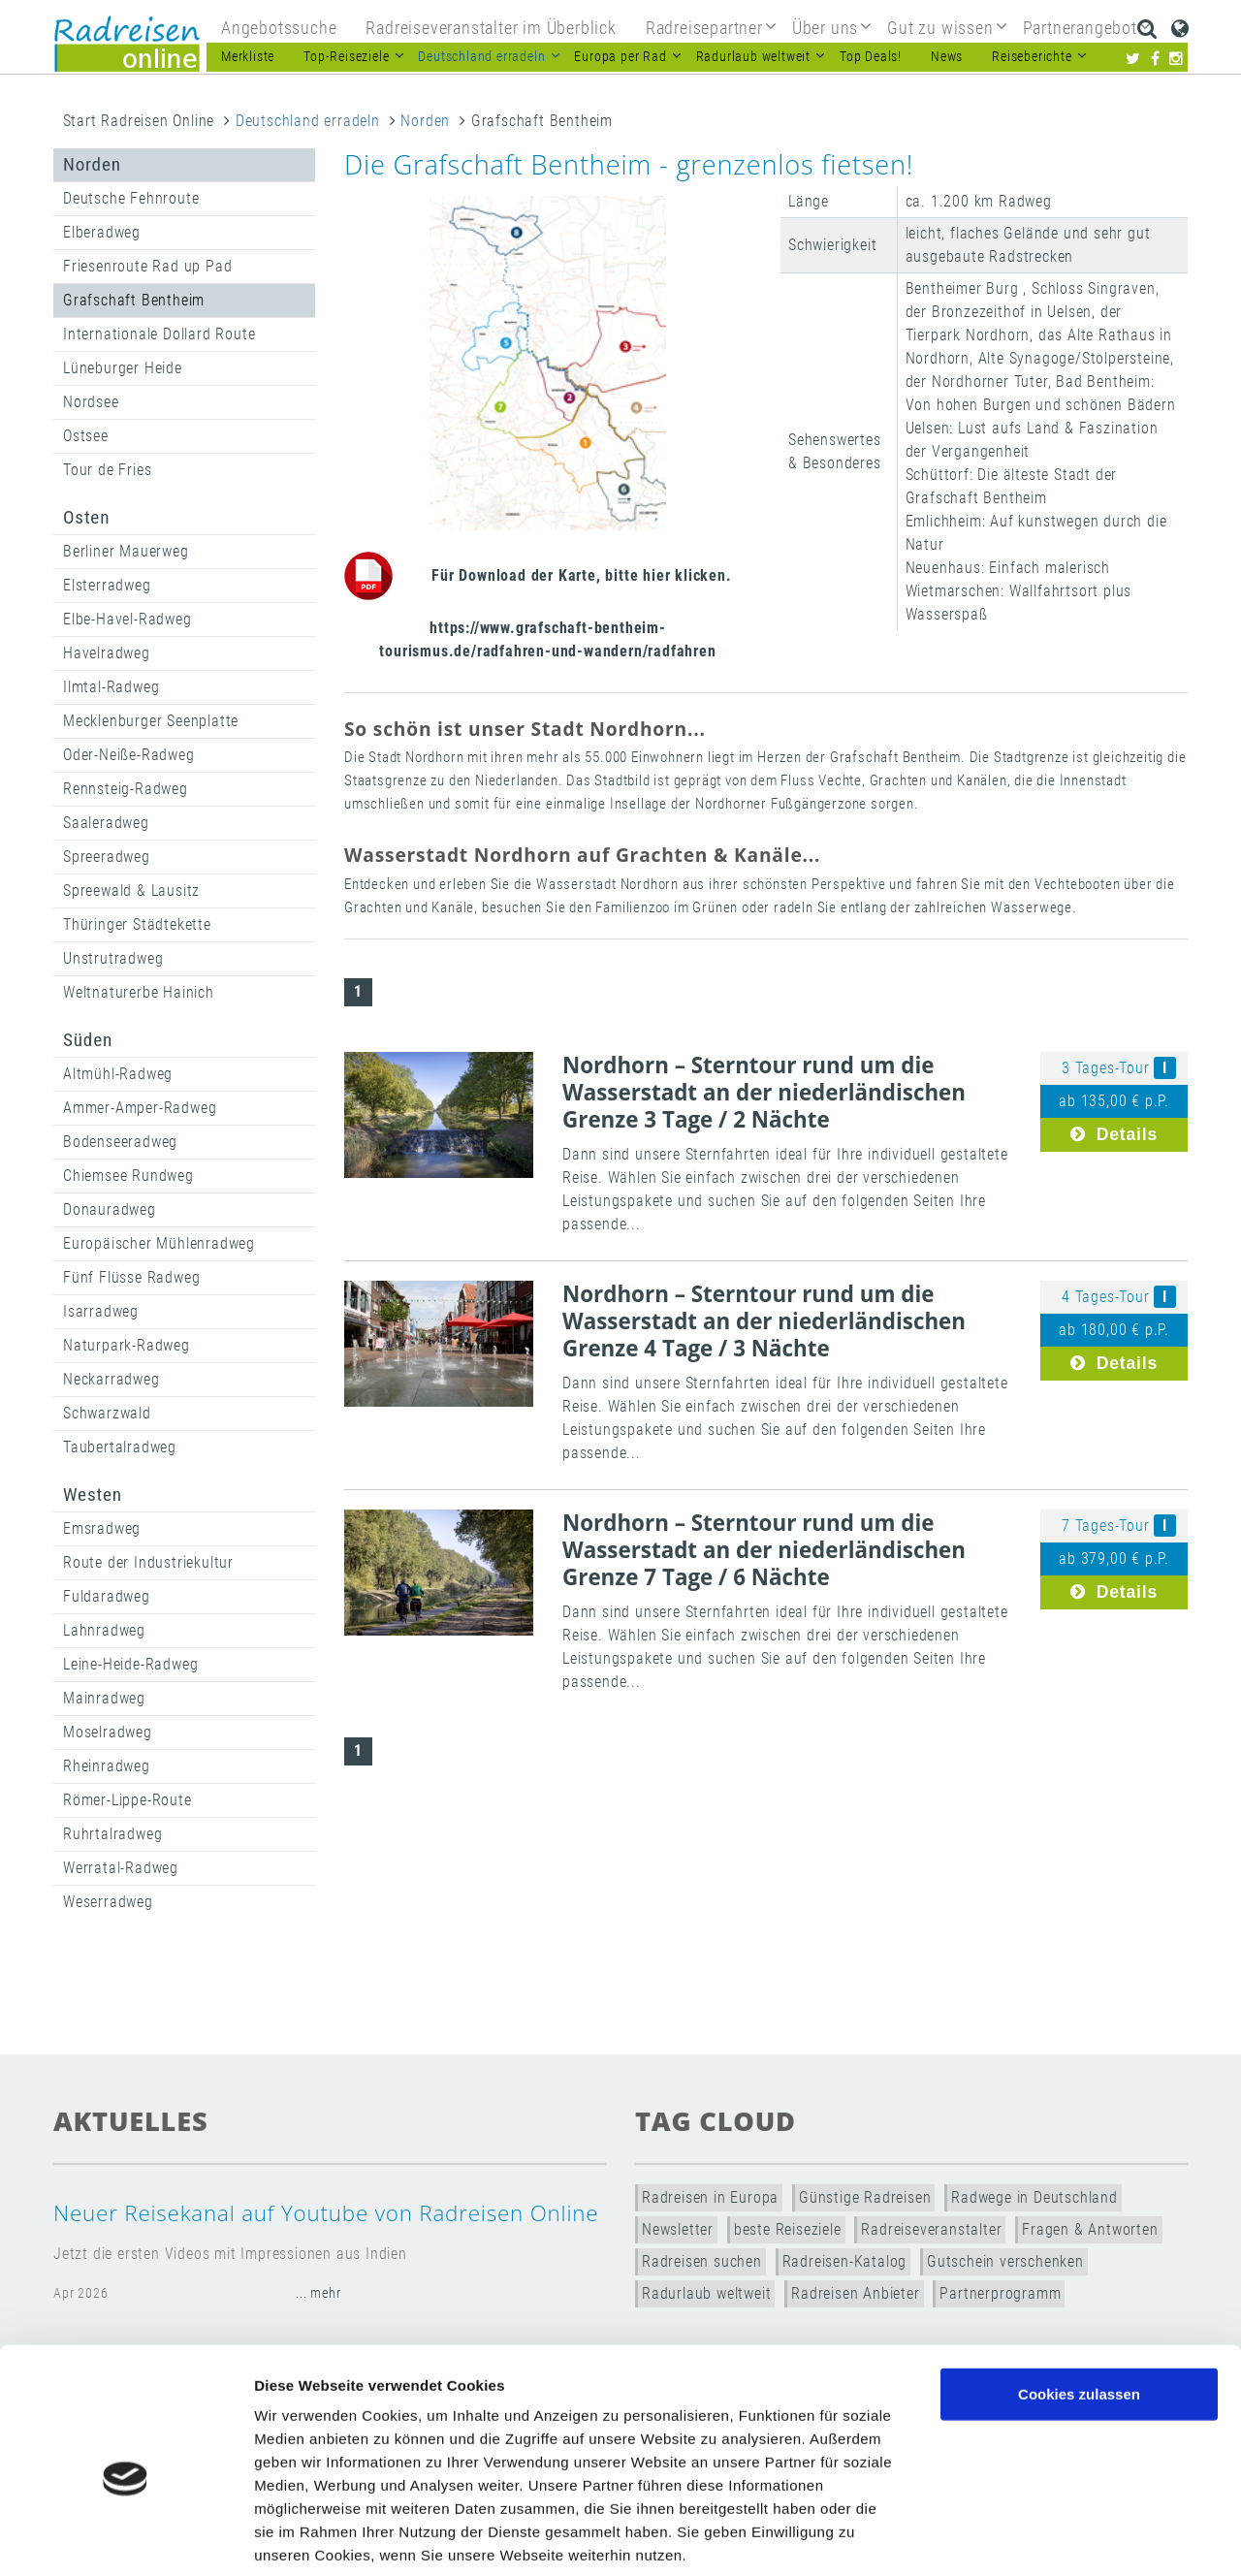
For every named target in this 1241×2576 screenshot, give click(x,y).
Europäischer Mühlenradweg (159, 1243)
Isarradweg (101, 1311)
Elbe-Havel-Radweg (127, 619)
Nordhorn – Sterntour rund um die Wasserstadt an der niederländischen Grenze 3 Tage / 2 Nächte (764, 1092)
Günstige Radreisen (865, 2197)
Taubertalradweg (119, 1447)
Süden (87, 1040)
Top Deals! (871, 56)
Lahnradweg (104, 1630)
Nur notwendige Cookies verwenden (1079, 2370)
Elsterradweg (107, 585)
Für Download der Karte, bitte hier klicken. (581, 575)
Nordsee (91, 402)
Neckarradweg (111, 1379)
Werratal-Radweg (120, 1868)
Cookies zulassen (1079, 2298)
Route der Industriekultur (148, 1562)
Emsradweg (102, 1528)
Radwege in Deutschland (1034, 2197)
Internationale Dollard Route (159, 334)
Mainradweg (104, 1698)
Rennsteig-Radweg (125, 788)
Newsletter (678, 2229)
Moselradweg (107, 1732)
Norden (425, 120)
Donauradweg (109, 1209)
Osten (86, 517)
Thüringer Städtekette (137, 924)
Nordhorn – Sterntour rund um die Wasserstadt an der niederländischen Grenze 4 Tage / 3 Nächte (764, 1321)
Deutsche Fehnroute (131, 198)
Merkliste (247, 56)
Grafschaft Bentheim (134, 300)
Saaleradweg (106, 822)
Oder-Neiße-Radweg (129, 755)
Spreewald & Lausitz (131, 890)
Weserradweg (108, 1901)
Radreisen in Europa (710, 2197)
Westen (92, 1494)
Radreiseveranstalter (931, 2229)
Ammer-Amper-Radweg (139, 1107)
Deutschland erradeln (308, 120)
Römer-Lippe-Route (127, 1800)
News (947, 56)
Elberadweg (102, 232)
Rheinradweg (106, 1766)
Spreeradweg (106, 856)
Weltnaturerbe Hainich (138, 992)
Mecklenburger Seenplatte (151, 721)
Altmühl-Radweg (118, 1074)
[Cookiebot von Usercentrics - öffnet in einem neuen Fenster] (125, 2538)
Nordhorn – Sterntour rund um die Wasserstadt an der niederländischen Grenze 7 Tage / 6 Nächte (764, 1550)
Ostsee (86, 436)
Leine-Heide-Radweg (130, 1664)
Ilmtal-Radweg (111, 687)
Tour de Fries (107, 470)
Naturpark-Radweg (126, 1345)
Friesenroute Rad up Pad (147, 266)
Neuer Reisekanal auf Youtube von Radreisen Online (325, 2213)
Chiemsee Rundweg (128, 1175)
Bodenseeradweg (120, 1141)
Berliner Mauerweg (126, 551)
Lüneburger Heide (122, 368)
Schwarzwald (107, 1413)
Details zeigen (1031, 2537)
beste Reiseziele (788, 2229)
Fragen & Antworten (1090, 2229)
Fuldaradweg (106, 1596)
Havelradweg (106, 653)
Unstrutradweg (113, 958)
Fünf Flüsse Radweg (131, 1277)
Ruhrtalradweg (112, 1834)
